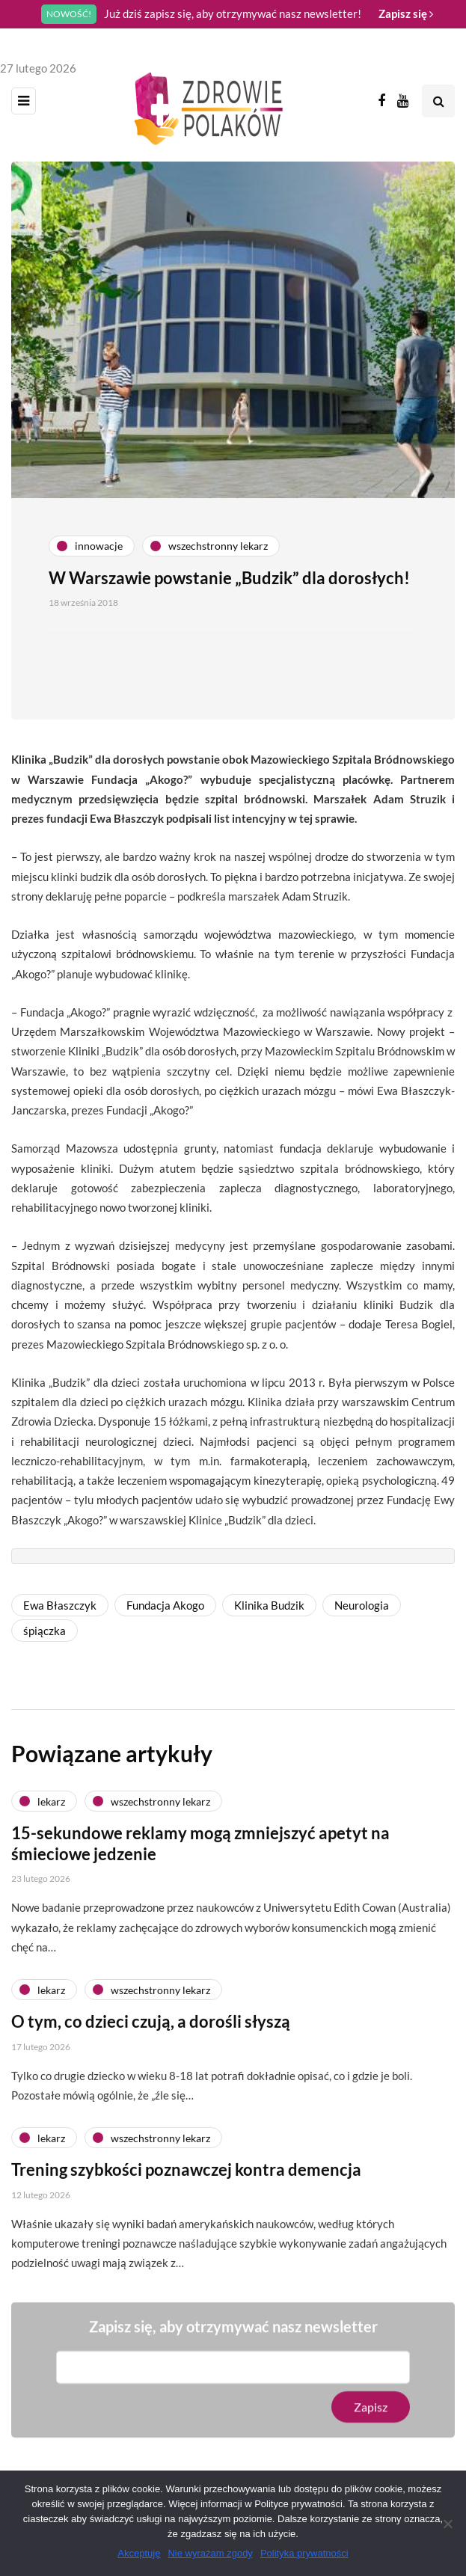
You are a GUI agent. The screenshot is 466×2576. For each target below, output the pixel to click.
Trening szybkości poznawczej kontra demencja (186, 2187)
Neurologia (361, 1605)
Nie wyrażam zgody (210, 2553)
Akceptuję (138, 2553)
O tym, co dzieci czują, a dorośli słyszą (150, 2038)
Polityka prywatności (304, 2553)
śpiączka (44, 1630)
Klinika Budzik (269, 1605)
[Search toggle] (438, 101)
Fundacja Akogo (165, 1605)
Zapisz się (405, 13)
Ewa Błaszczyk (59, 1605)
